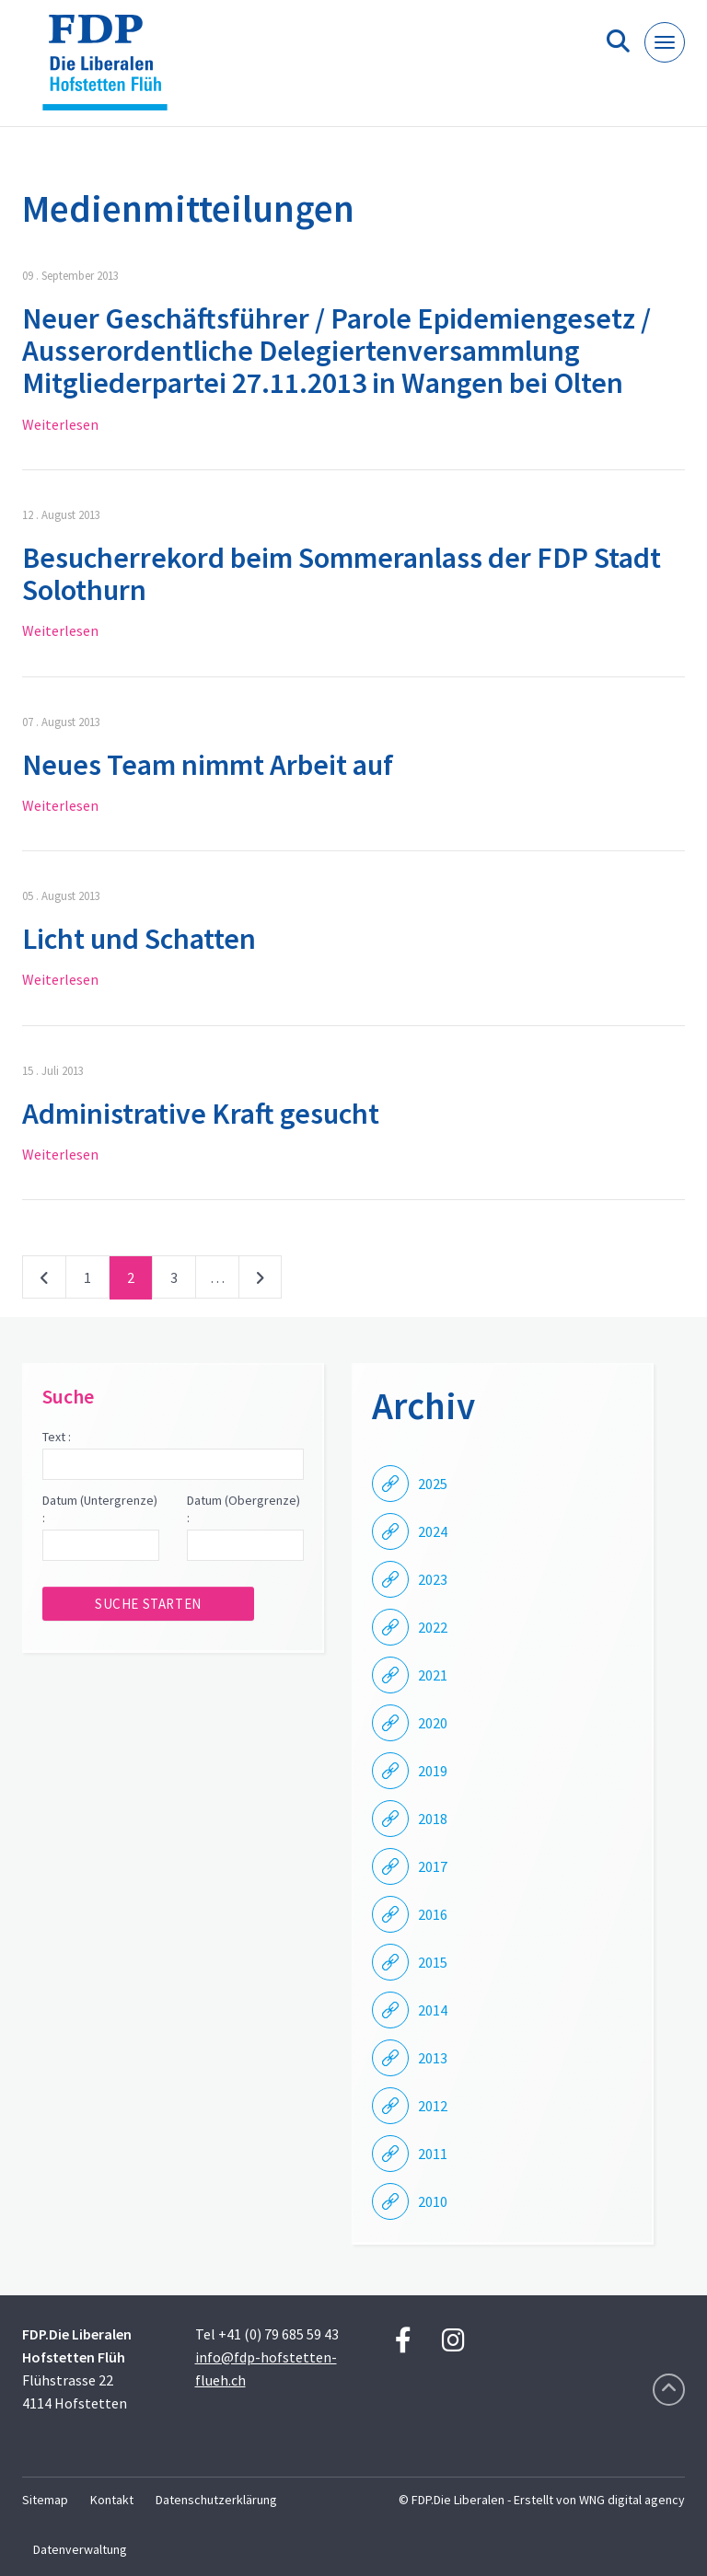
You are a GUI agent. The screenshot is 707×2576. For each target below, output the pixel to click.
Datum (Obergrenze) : (243, 1509)
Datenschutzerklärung (216, 2499)
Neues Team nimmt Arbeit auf (207, 764)
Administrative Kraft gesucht (200, 1113)
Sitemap (45, 2499)
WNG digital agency (632, 2499)
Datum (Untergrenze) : (99, 1509)
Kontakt (111, 2499)
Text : (56, 1436)
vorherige (44, 1281)
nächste (260, 1281)
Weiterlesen (60, 424)
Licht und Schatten (139, 938)
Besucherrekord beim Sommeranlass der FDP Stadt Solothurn (341, 573)
